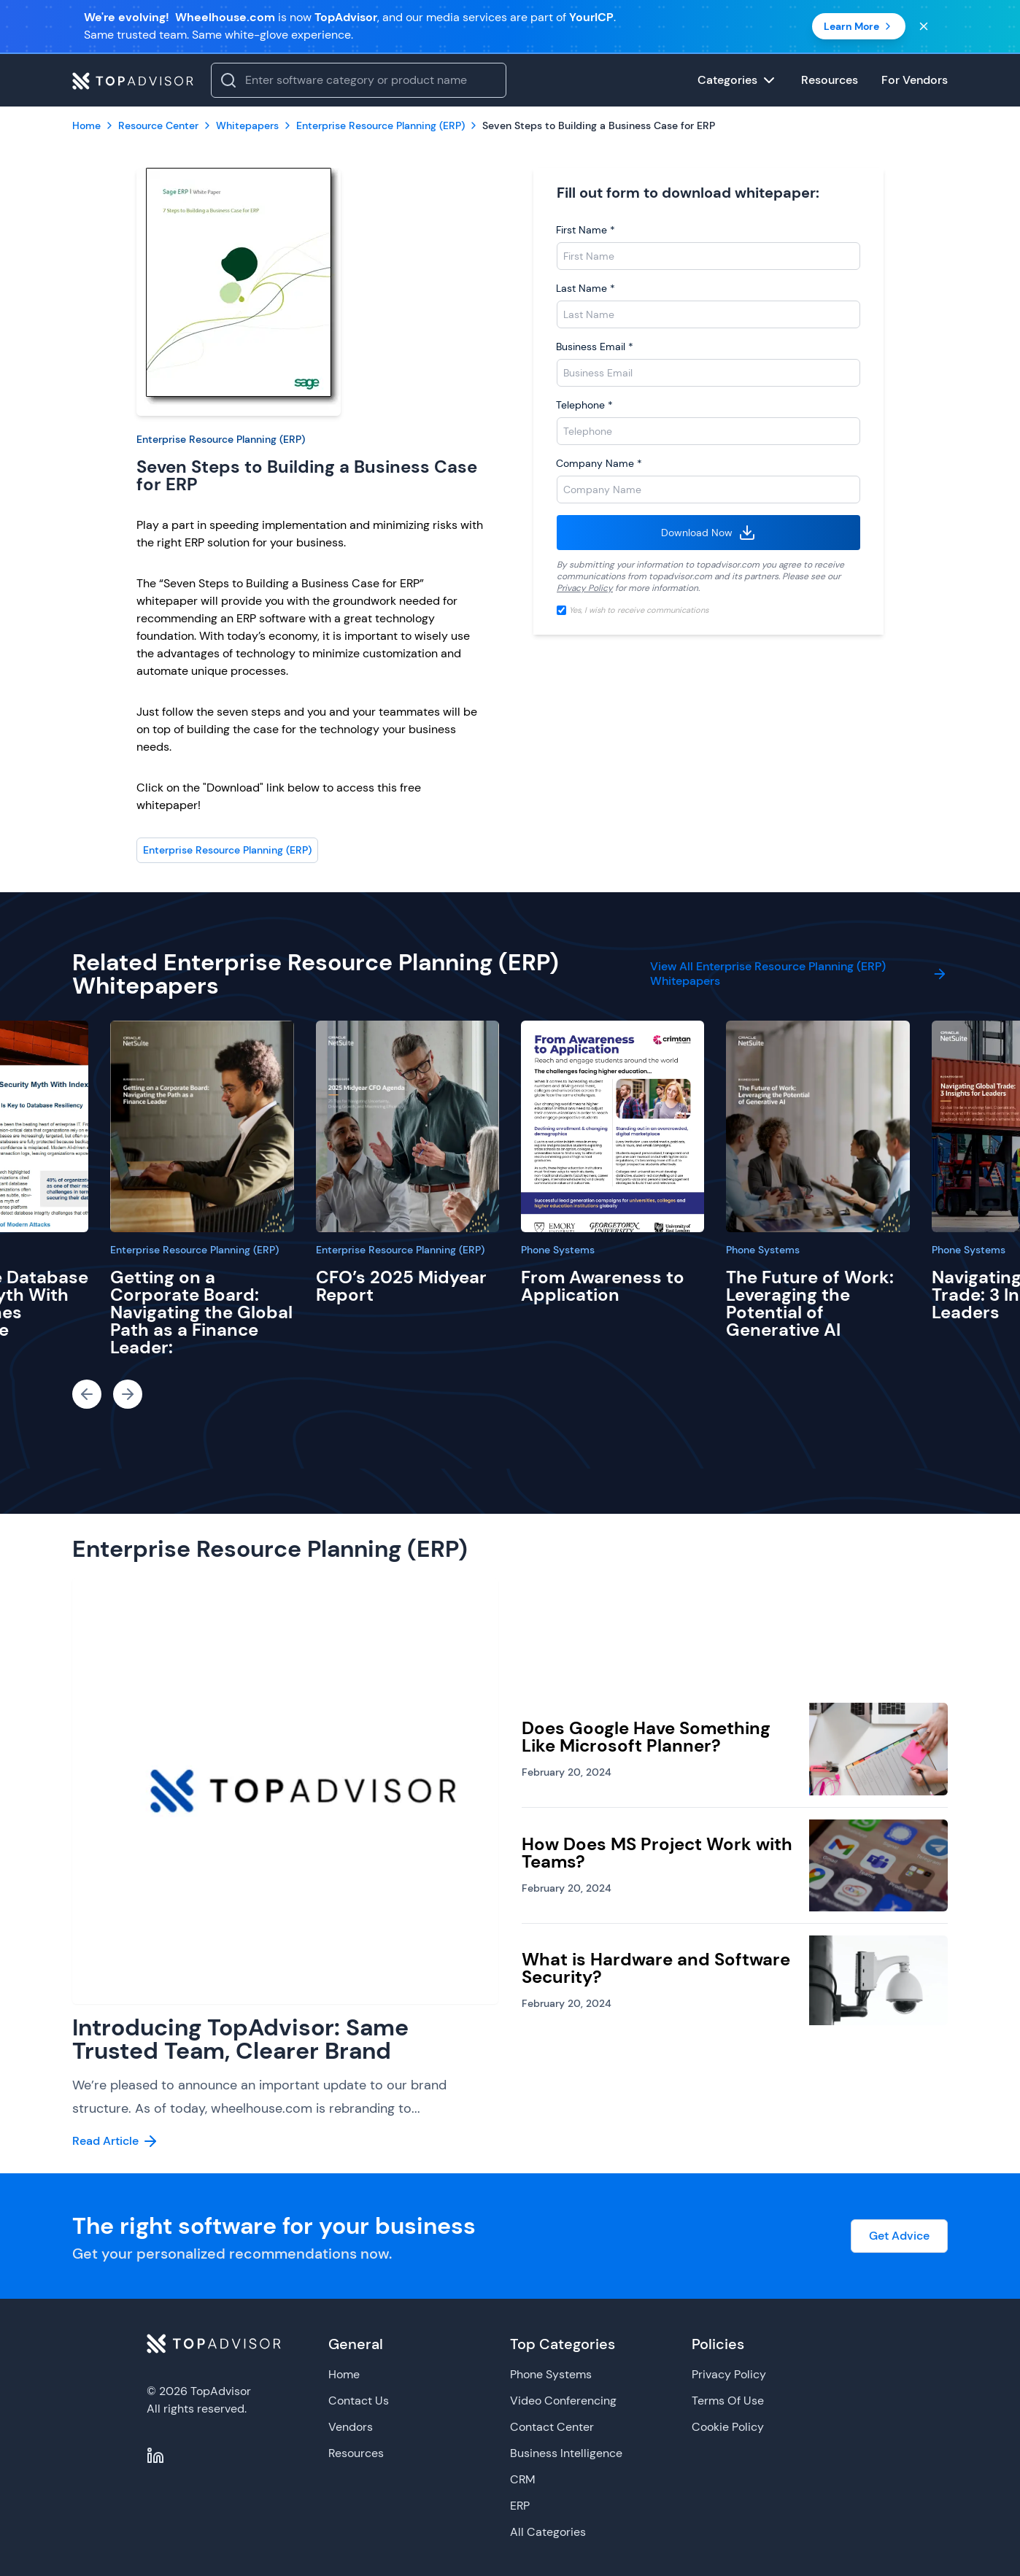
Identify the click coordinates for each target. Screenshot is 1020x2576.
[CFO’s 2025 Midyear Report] (407, 1126)
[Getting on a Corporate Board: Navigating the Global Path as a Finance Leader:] (201, 1126)
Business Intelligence (566, 2453)
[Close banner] (923, 26)
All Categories (548, 2532)
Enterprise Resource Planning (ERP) (220, 439)
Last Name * (585, 288)
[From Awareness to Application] (612, 1126)
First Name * (585, 229)
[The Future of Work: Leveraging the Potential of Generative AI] (817, 1126)
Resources (356, 2453)
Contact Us (358, 2400)
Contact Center (552, 2426)
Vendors (350, 2426)
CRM (523, 2479)
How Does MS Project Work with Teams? (657, 1853)
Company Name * (599, 463)
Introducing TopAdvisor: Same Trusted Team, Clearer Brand (240, 2039)
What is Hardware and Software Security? (656, 1968)
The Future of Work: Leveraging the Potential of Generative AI (810, 1303)
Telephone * (584, 404)
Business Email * (594, 346)
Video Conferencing (563, 2400)
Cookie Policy (728, 2426)
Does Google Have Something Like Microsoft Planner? (646, 1737)
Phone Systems (558, 1249)
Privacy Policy (585, 588)
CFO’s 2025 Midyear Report (401, 1286)
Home (344, 2374)
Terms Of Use (728, 2400)
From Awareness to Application (602, 1286)
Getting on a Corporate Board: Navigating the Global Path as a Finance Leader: (201, 1312)
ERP (520, 2505)
